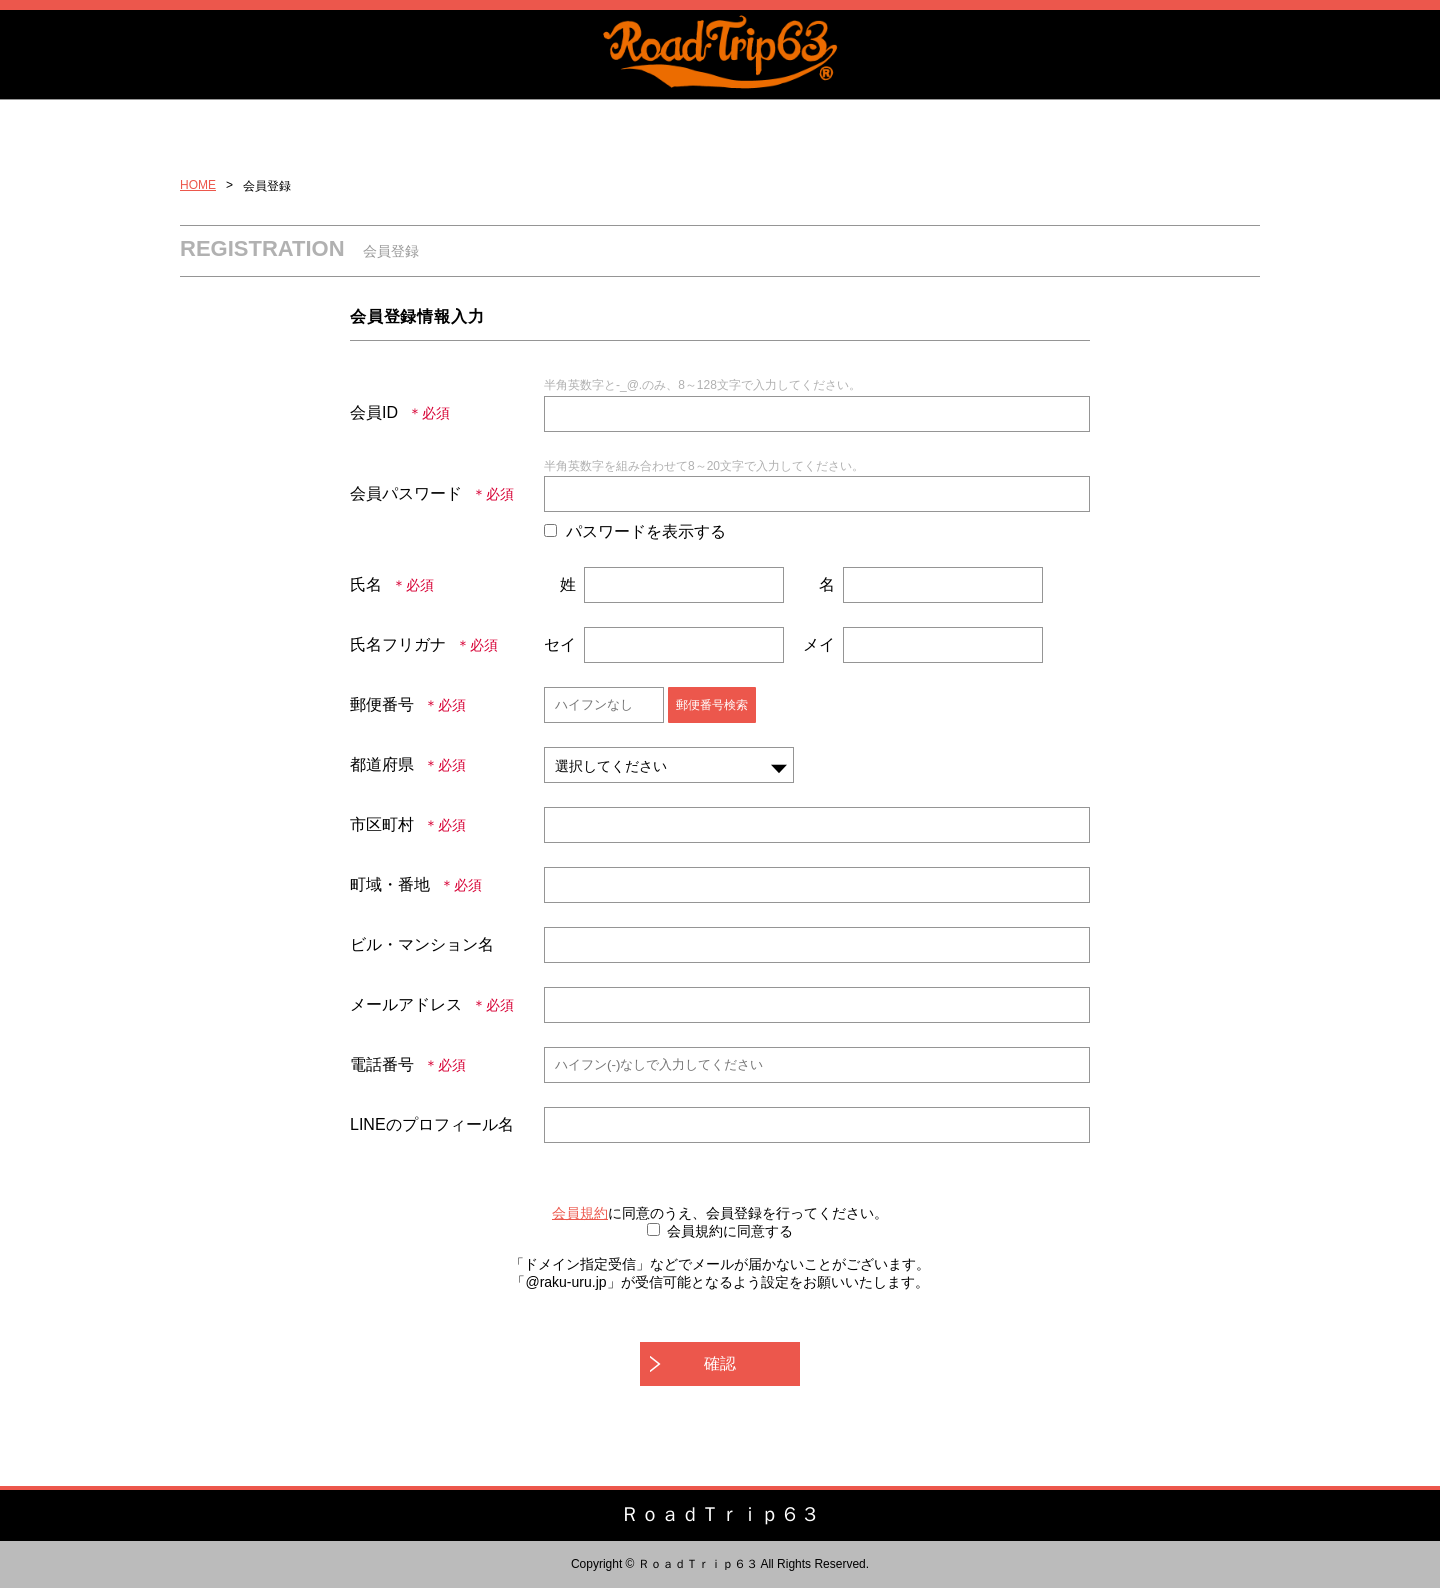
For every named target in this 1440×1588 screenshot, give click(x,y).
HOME (198, 185)
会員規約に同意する (730, 1231)
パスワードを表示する (646, 531)
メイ (819, 644)
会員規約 (580, 1213)
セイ (560, 644)
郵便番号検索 (712, 705)
